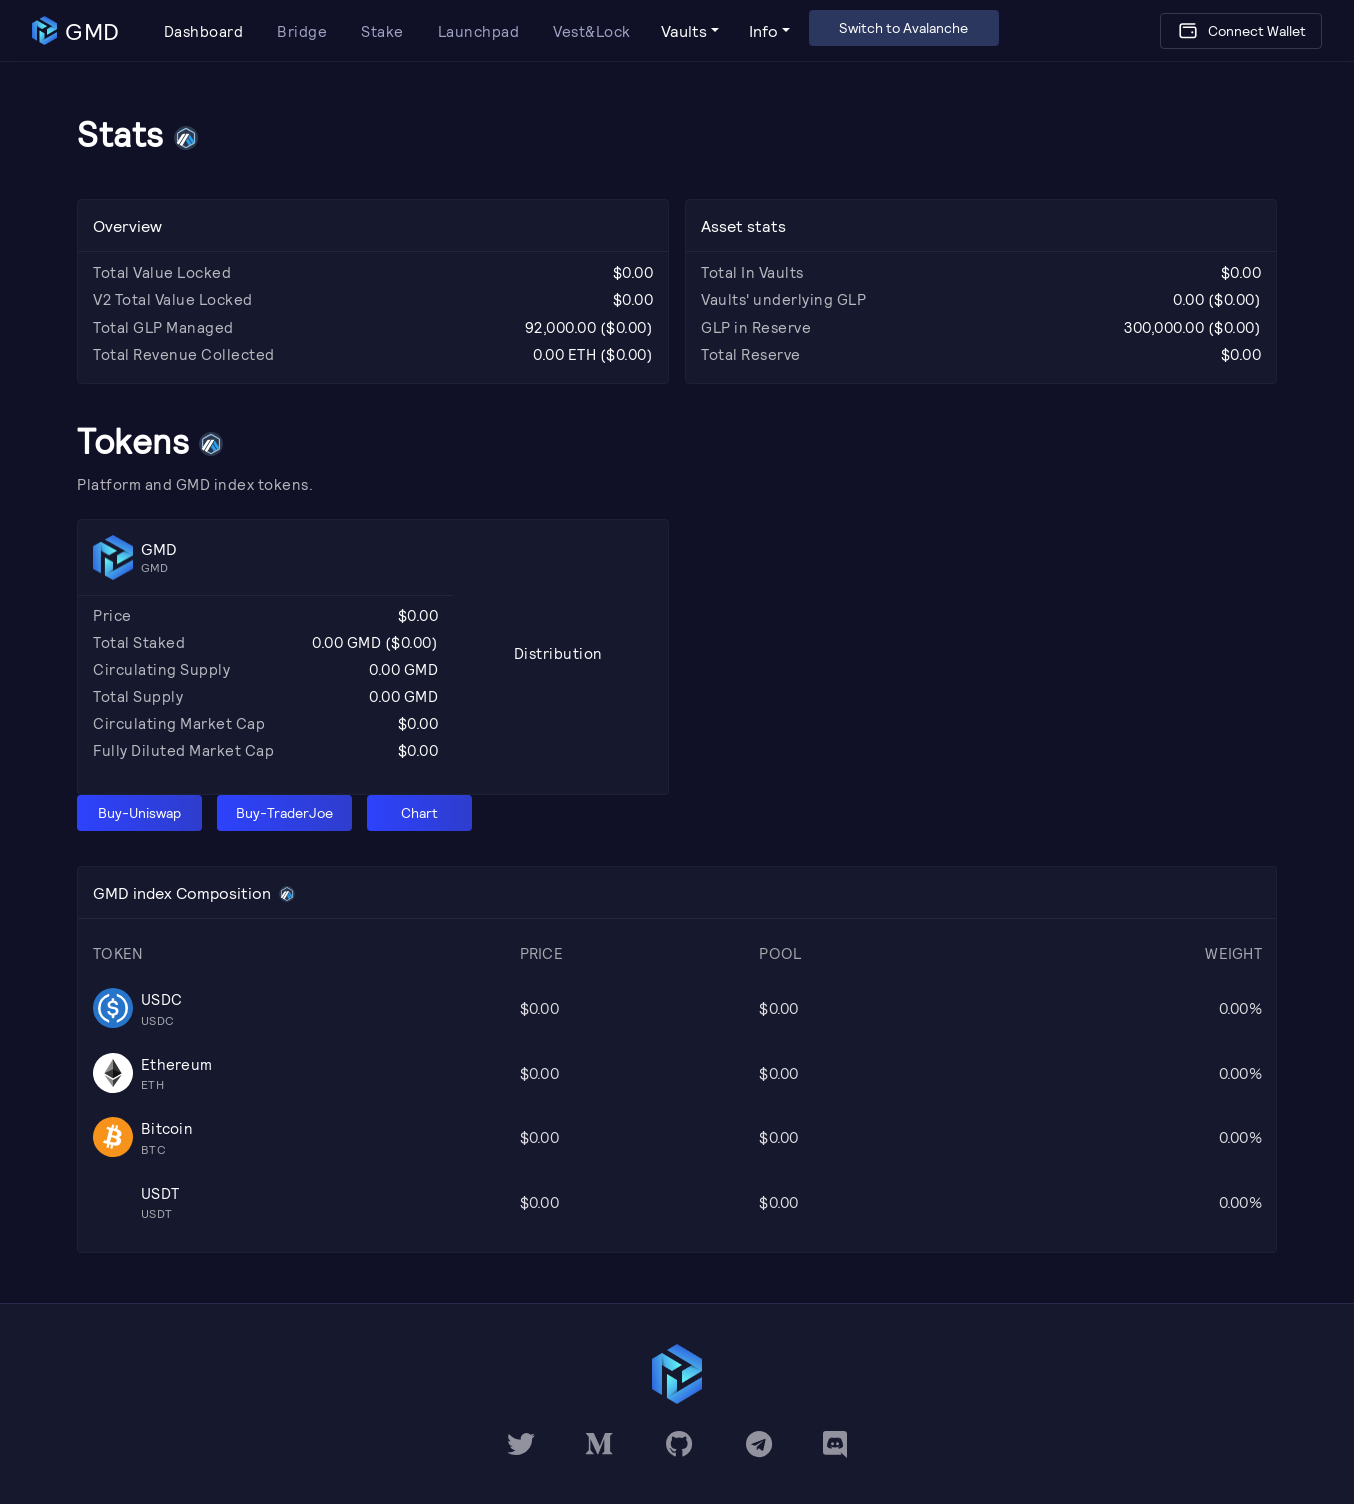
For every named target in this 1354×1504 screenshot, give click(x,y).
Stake (382, 31)
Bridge (302, 31)
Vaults (684, 30)
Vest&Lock (592, 31)
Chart (419, 812)
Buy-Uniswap (139, 812)
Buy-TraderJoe (284, 812)
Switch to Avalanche (903, 27)
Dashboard (204, 31)
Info (763, 30)
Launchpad (479, 31)
